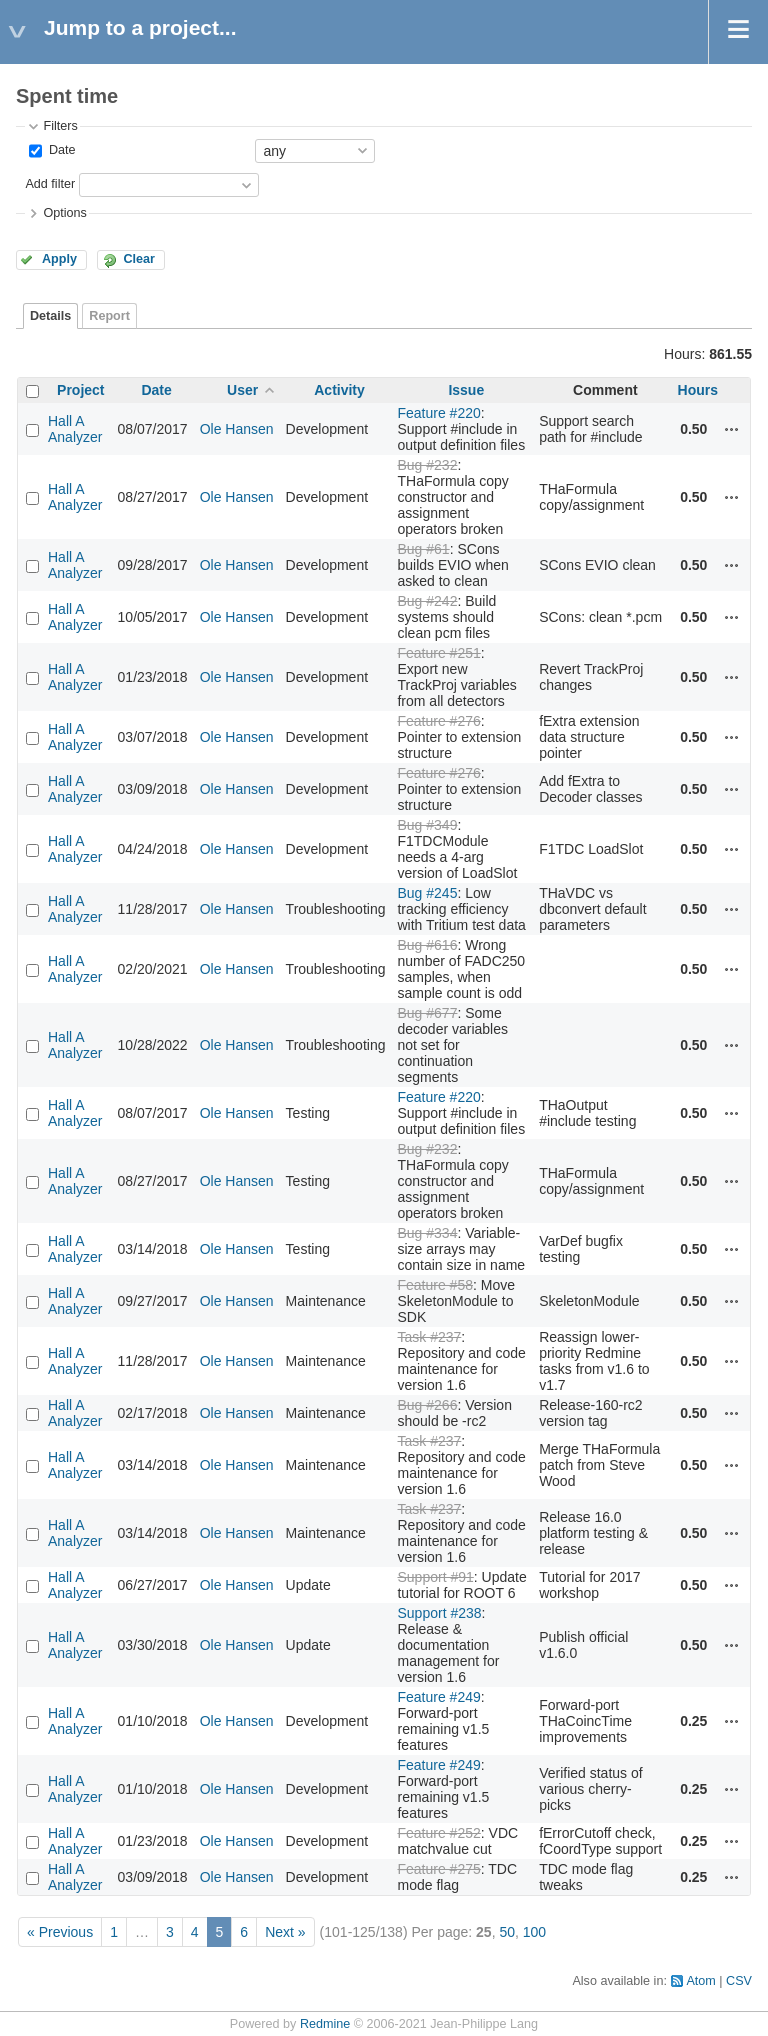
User (242, 390)
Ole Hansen (237, 429)
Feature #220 (438, 413)
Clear (139, 259)
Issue (466, 390)
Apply (59, 259)
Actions (732, 429)
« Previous (60, 1932)
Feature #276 (438, 721)
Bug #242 (427, 601)
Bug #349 (427, 825)
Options (64, 213)
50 (507, 1932)
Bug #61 (423, 549)
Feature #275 (438, 1869)
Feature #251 (438, 653)
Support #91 (435, 1577)
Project (80, 390)
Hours (698, 390)
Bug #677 (427, 1013)
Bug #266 (427, 1405)
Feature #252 (438, 1833)
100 (534, 1932)
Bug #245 (427, 893)
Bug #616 (427, 945)
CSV (739, 1981)
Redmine (325, 2024)
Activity (339, 390)
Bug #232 (427, 465)
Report (109, 316)
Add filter (50, 184)
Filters (60, 126)
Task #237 (429, 1337)
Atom (700, 1981)
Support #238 (439, 1613)
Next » (285, 1932)
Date (60, 150)
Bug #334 (427, 1233)
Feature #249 (438, 1697)
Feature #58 (435, 1285)
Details (50, 316)
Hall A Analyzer (75, 429)
